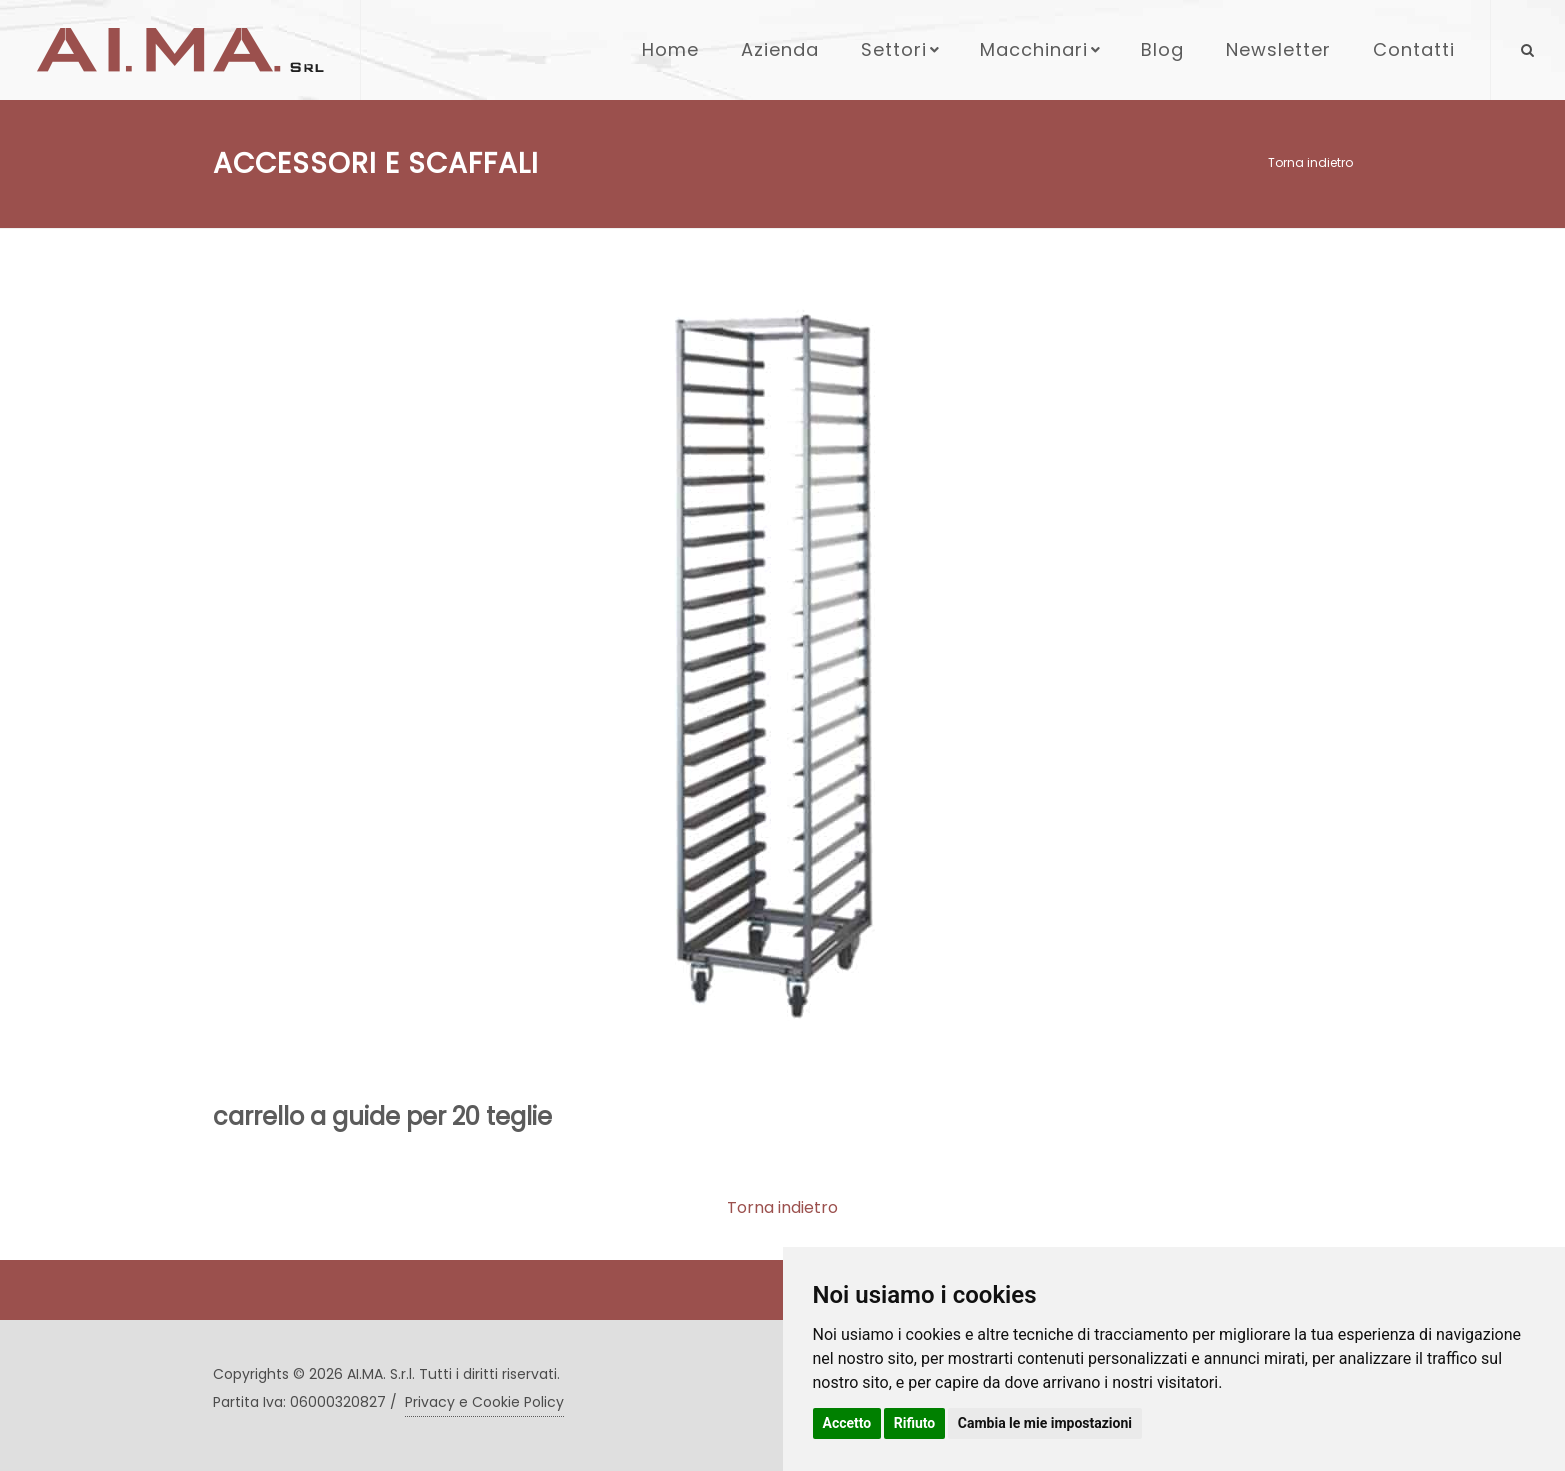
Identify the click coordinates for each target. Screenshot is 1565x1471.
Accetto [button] (847, 1423)
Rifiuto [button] (915, 1423)
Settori (902, 49)
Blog (1162, 49)
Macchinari (1042, 49)
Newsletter (1278, 49)
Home (670, 49)
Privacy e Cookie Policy (484, 1402)
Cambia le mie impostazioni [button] (1045, 1423)
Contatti (1414, 49)
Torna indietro (1310, 162)
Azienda (780, 49)
